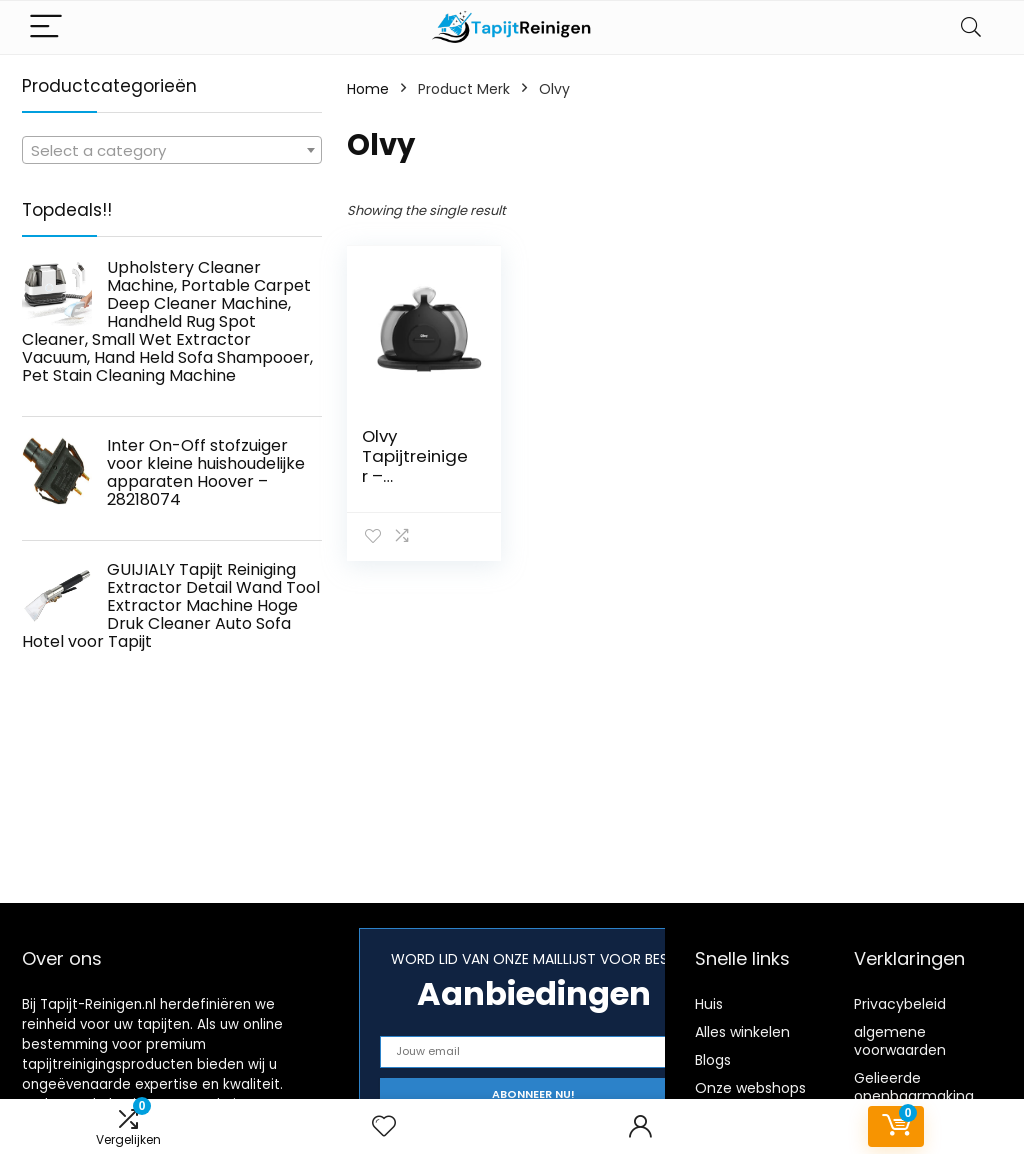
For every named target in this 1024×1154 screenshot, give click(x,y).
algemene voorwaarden (900, 1041)
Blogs (713, 1060)
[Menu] (46, 27)
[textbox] (172, 151)
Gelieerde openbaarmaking (914, 1087)
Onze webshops (750, 1088)
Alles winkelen (742, 1032)
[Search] (971, 27)
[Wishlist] (384, 1126)
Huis (709, 1004)
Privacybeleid (900, 1004)
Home (368, 89)
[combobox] (172, 150)
